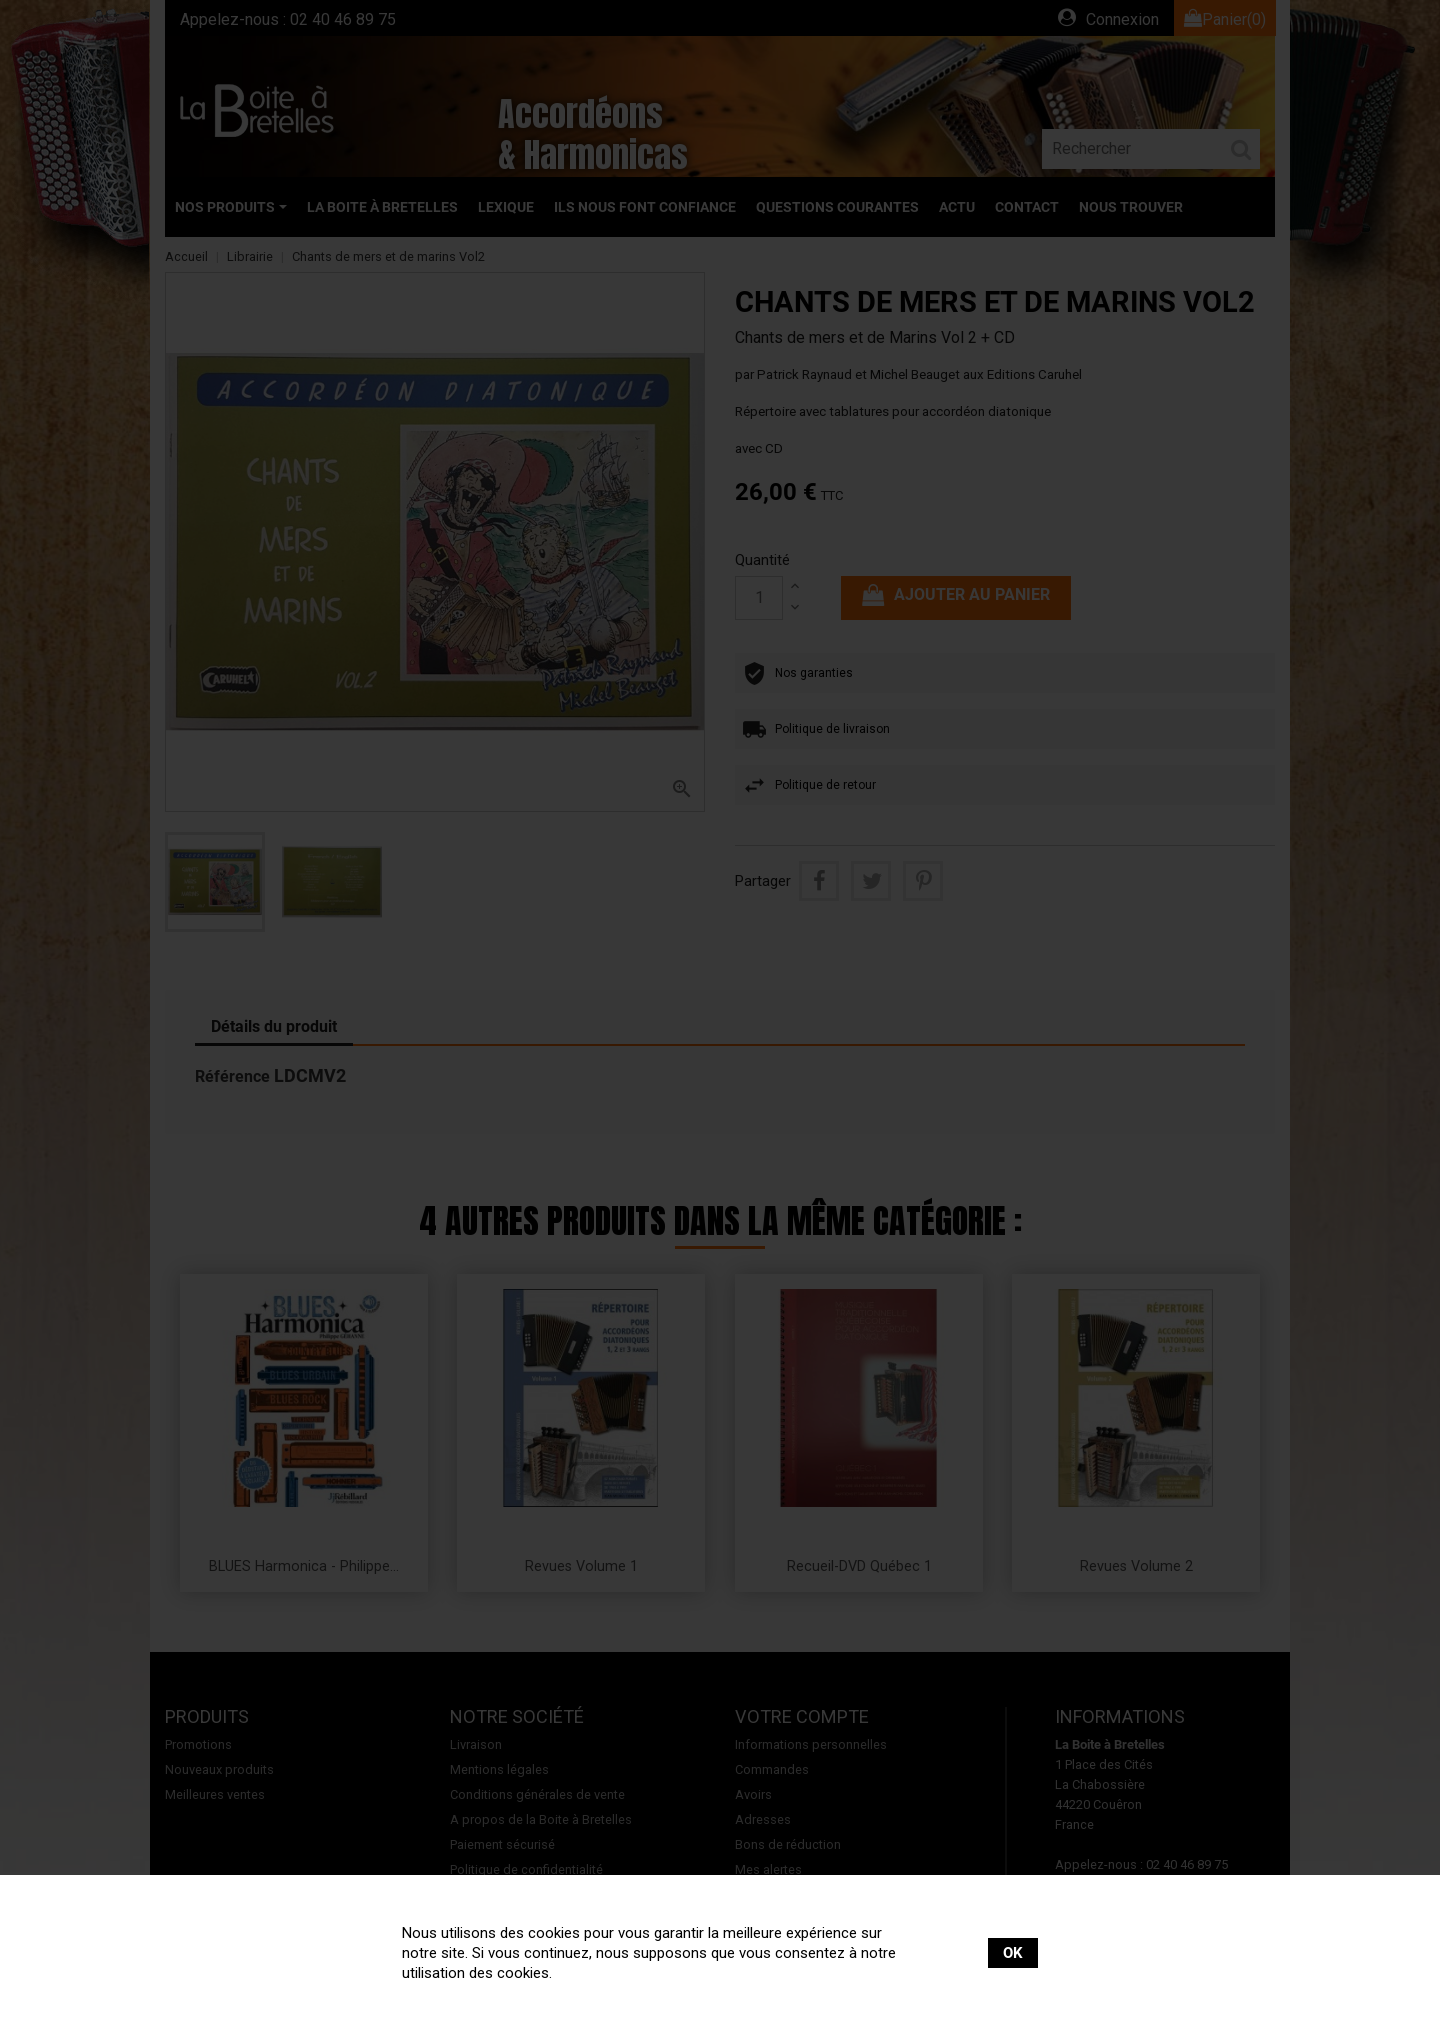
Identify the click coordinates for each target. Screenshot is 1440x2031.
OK (1013, 1953)
